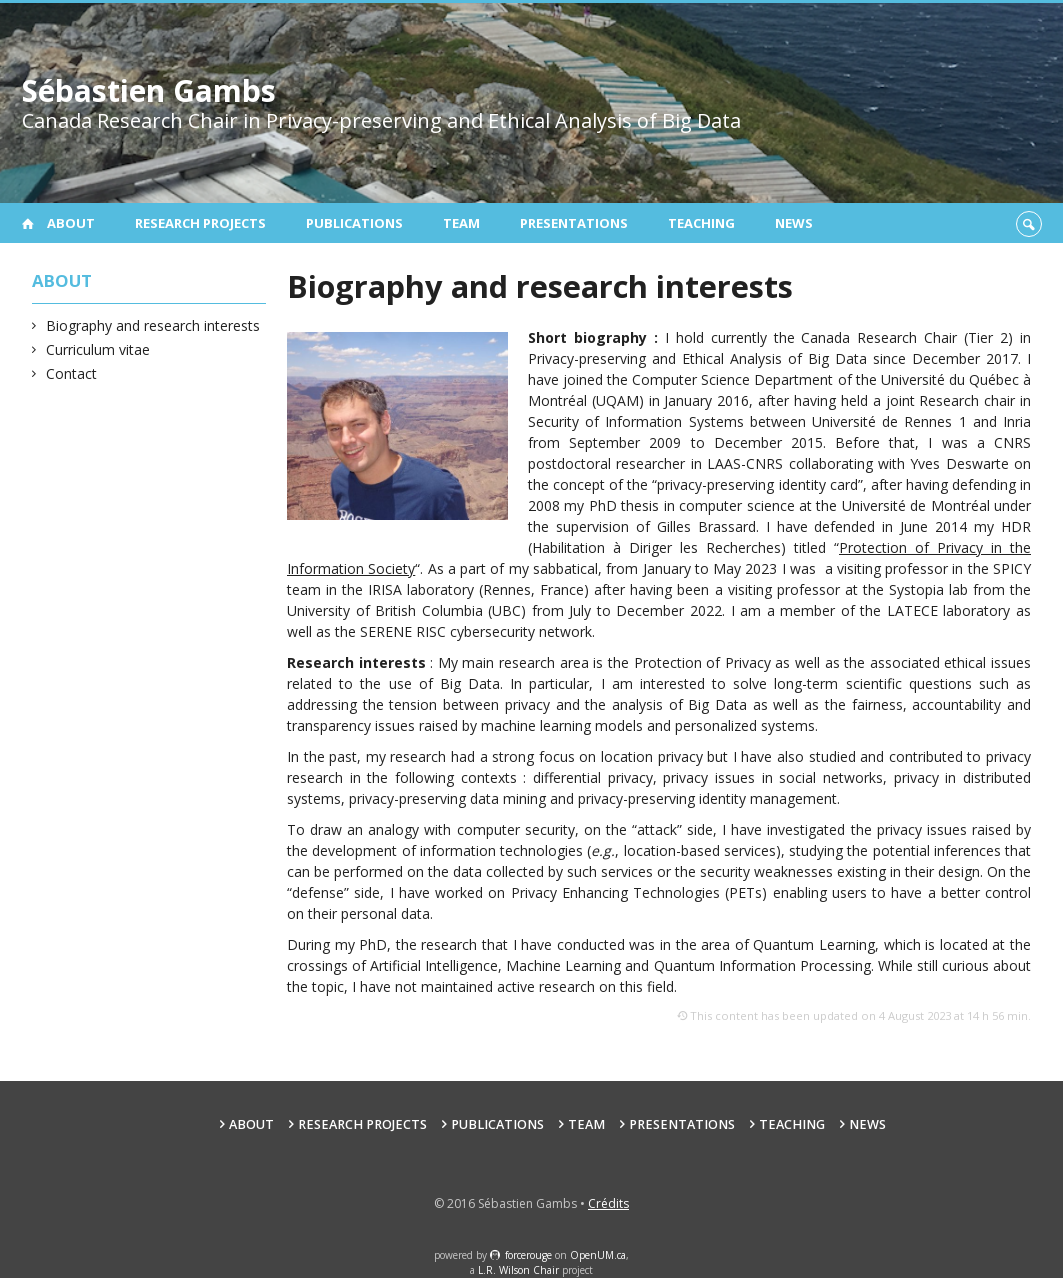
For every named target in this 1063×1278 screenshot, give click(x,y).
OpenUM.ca (598, 1255)
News (794, 223)
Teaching (701, 223)
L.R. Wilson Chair (518, 1270)
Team (461, 223)
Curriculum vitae (98, 349)
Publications (354, 223)
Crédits (608, 1203)
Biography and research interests (153, 325)
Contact (72, 373)
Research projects (200, 223)
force (528, 1255)
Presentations (574, 223)
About (71, 223)
